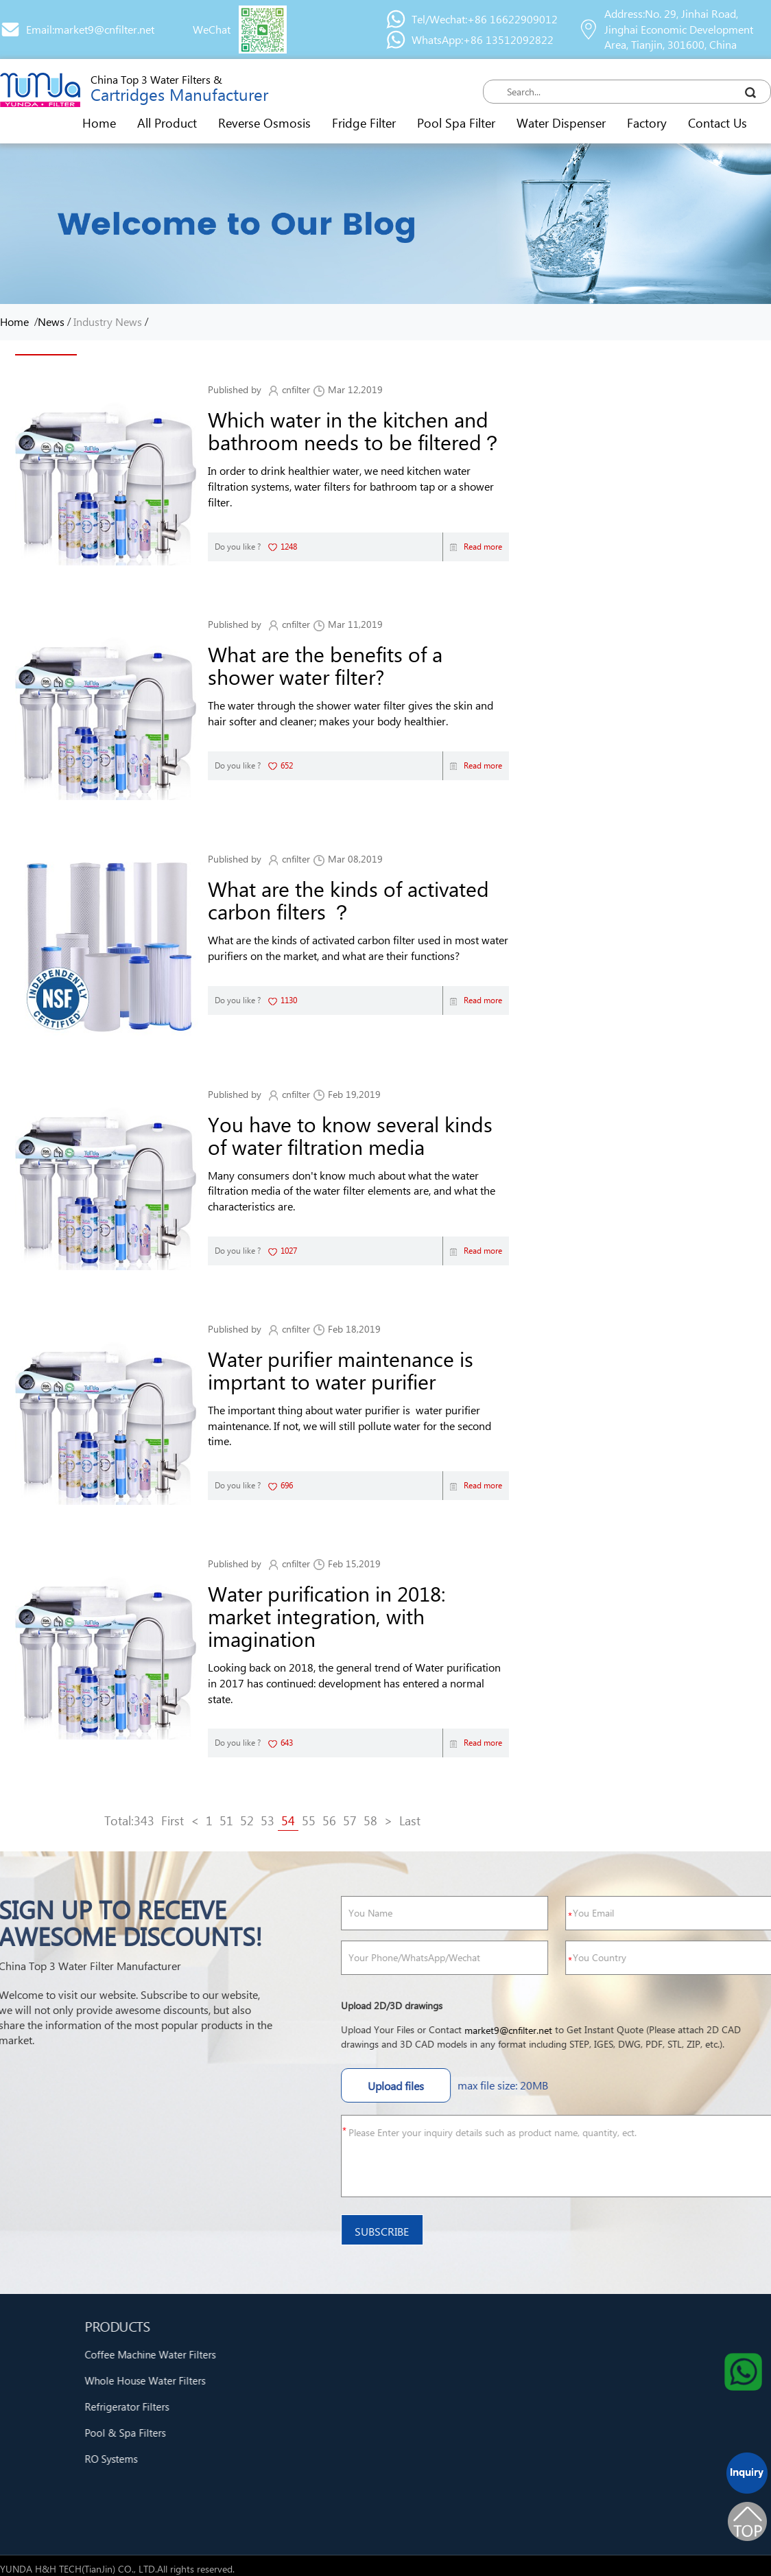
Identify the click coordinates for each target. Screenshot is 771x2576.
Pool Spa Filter (456, 122)
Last (409, 1820)
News (51, 321)
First (172, 1820)
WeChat (211, 29)
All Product (167, 122)
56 (329, 1820)
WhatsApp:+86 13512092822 (483, 39)
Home (99, 122)
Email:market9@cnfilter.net (90, 29)
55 (309, 1820)
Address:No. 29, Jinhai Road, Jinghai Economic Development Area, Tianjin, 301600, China (678, 29)
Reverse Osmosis (264, 122)
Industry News (107, 321)
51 (226, 1820)
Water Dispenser (561, 122)
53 (267, 1820)
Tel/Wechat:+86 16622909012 (485, 19)
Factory (647, 122)
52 (247, 1820)
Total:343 (129, 1820)
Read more (476, 546)
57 (350, 1820)
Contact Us (717, 122)
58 (370, 1820)
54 (288, 1820)
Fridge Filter (364, 122)
